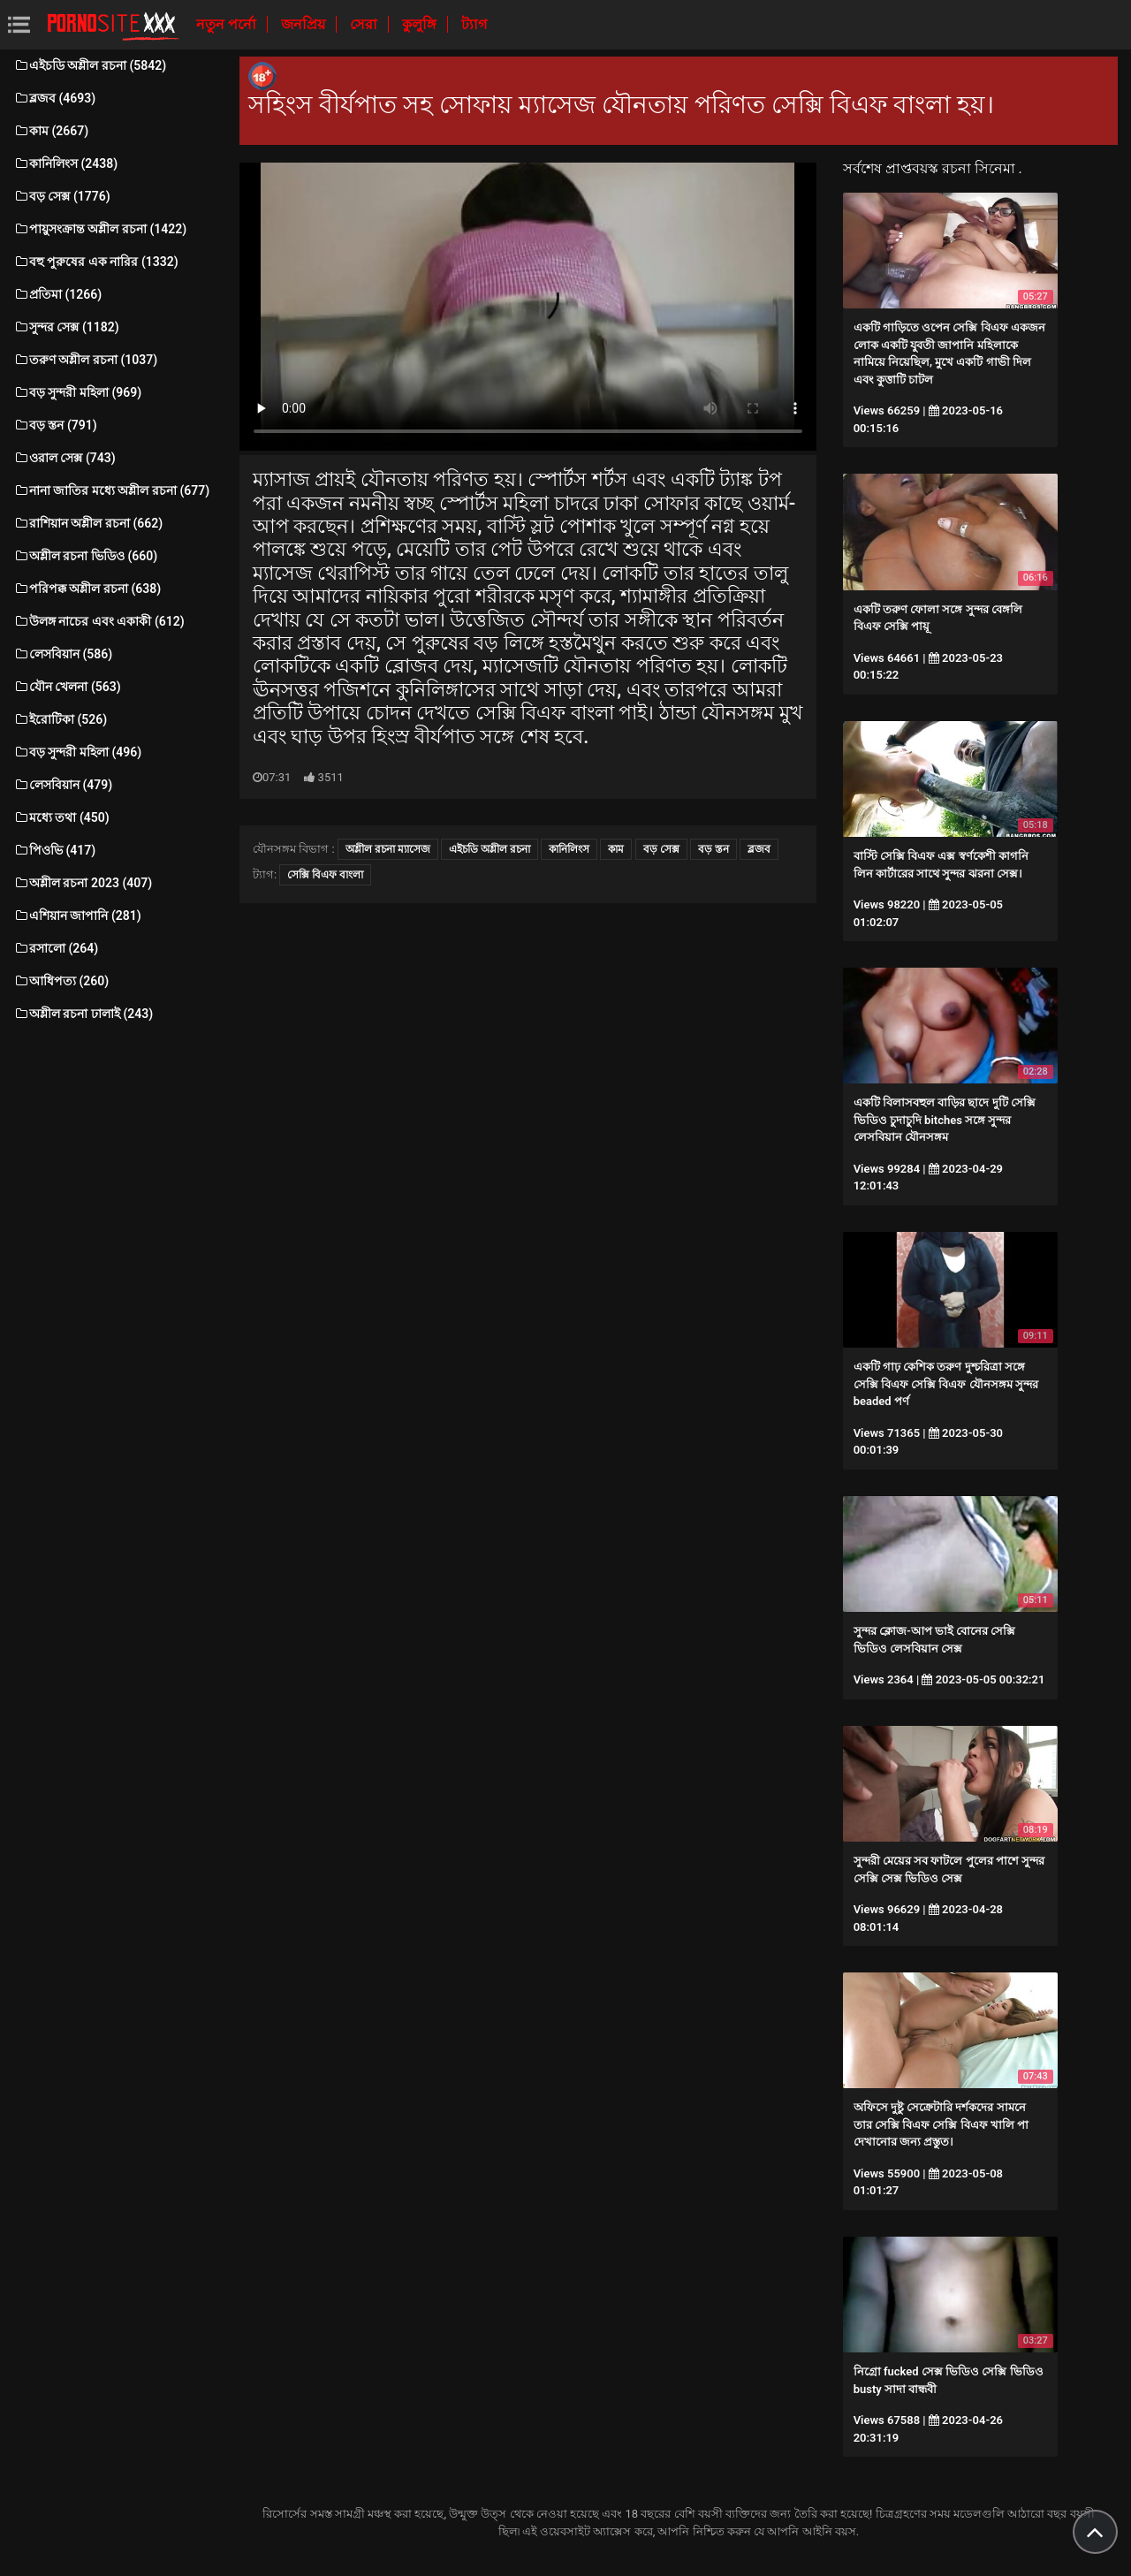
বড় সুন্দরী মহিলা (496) (77, 752)
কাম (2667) (50, 131)
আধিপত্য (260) (61, 981)
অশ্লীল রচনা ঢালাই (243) (83, 1014)
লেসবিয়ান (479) (62, 785)
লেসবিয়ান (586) (62, 654)
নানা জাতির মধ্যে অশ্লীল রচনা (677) (111, 490)
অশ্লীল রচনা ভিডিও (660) (85, 556)
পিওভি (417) (54, 850)
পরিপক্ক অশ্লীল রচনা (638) (87, 588)
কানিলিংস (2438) (65, 163)
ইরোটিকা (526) (60, 719)
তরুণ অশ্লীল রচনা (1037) (85, 360)
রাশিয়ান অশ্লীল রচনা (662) (88, 523)
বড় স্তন (713, 849)
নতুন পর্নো (228, 24)
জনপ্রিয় (305, 24)
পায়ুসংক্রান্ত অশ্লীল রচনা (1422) (99, 229)
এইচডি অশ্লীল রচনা (489, 849)
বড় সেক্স (661, 849)
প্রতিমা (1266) (57, 294)
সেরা (365, 24)
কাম (616, 849)
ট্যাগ (474, 24)
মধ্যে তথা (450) (61, 817)
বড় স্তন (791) (55, 425)
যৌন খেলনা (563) (67, 687)
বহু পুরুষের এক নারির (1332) (95, 262)
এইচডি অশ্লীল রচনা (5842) (89, 65)
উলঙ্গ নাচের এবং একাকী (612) (99, 621)
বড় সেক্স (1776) (61, 196)
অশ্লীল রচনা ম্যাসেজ (387, 849)
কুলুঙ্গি (421, 24)
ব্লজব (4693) (54, 98)
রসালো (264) (55, 948)
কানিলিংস (569, 849)
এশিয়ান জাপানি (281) (77, 915)
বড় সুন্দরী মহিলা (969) (77, 392)
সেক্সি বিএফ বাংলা (325, 875)
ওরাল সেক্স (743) (64, 458)
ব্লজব (759, 849)
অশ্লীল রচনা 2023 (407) (82, 883)
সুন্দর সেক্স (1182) (66, 327)
